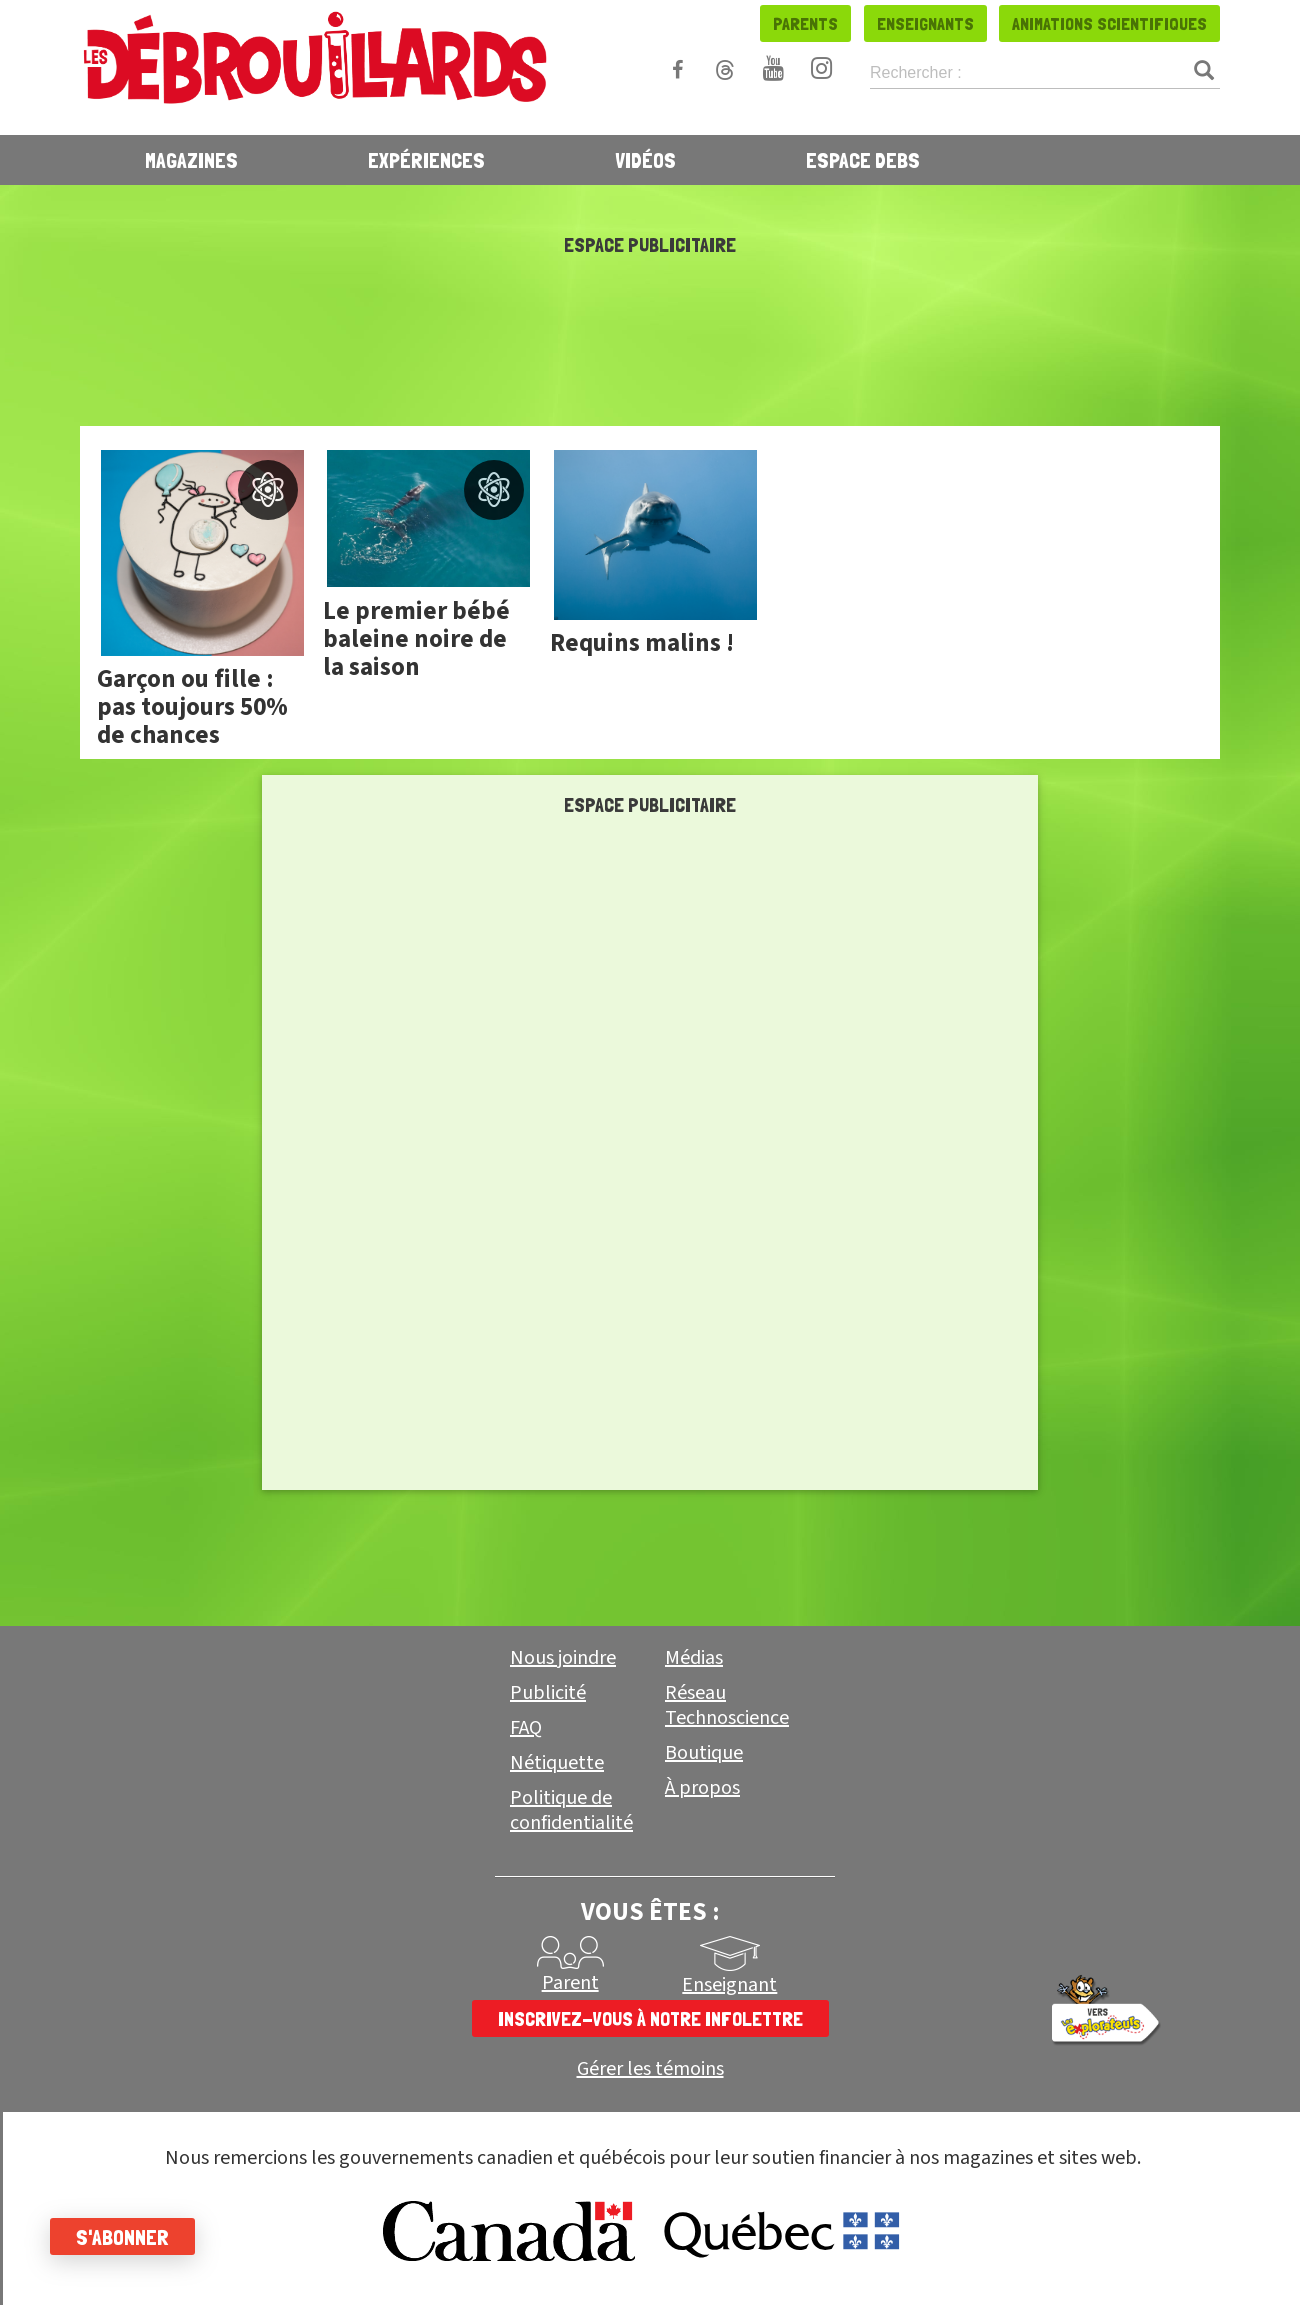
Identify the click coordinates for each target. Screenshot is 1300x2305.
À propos (702, 1788)
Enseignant (729, 1985)
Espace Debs (863, 160)
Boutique (704, 1753)
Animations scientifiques (1109, 23)
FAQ (526, 1728)
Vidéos (645, 160)
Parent (570, 1983)
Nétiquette (557, 1763)
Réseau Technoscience (727, 1705)
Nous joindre (563, 1658)
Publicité (548, 1693)
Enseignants (925, 23)
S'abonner (122, 2237)
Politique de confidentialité (571, 1810)
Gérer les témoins (650, 2069)
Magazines (191, 160)
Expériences (426, 160)
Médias (694, 1658)
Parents (805, 23)
